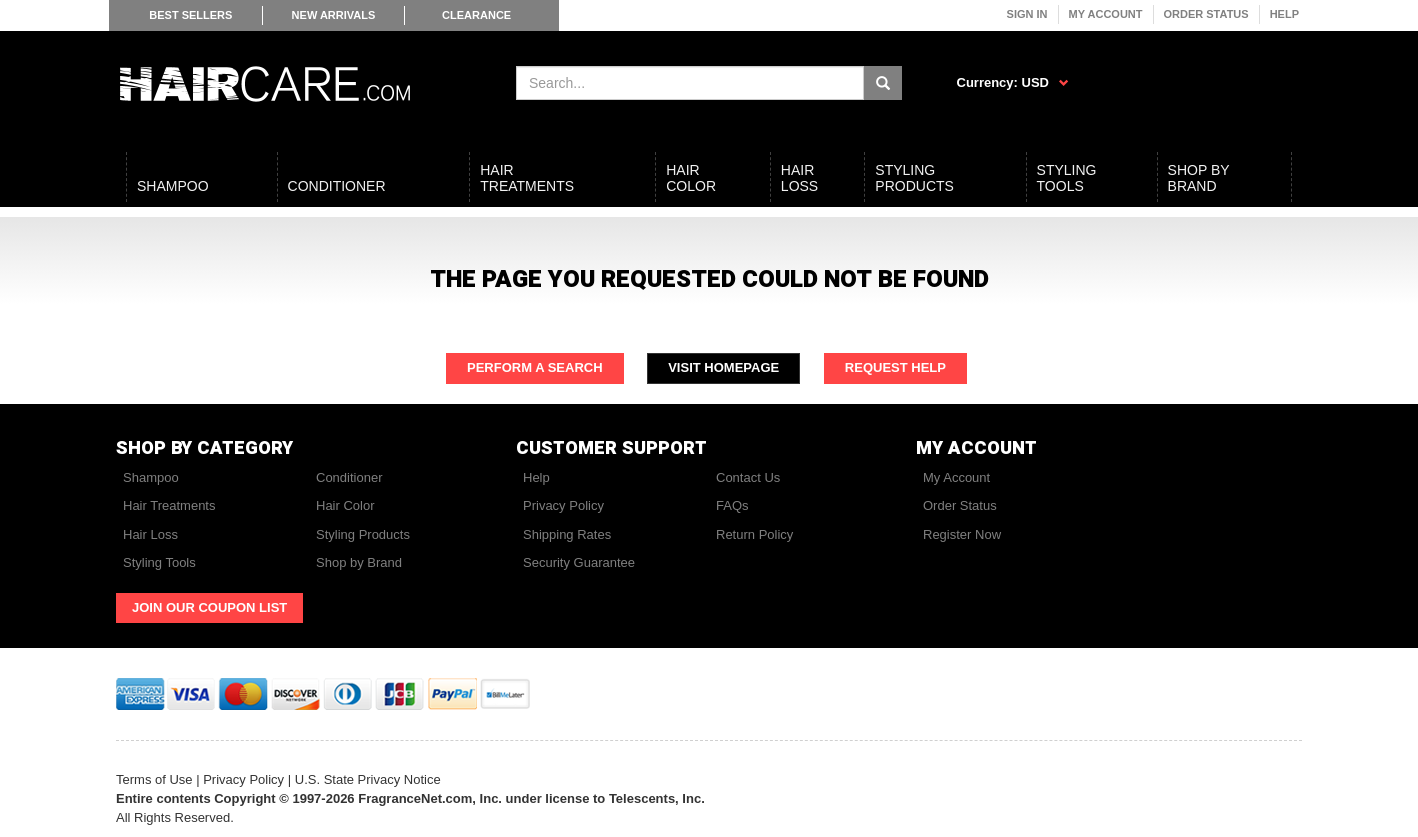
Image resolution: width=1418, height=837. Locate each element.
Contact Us (748, 477)
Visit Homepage (723, 367)
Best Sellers (190, 15)
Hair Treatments (169, 505)
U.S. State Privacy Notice (368, 779)
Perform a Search (535, 367)
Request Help (895, 367)
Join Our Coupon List (209, 607)
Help (1284, 14)
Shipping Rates (567, 534)
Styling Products (363, 534)
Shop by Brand (359, 562)
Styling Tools (159, 562)
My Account (1106, 14)
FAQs (732, 505)
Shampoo (151, 477)
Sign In (1027, 14)
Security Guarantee (579, 562)
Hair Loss (150, 534)
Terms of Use (154, 779)
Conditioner (349, 477)
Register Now (962, 534)
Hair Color (345, 505)
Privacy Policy (563, 505)
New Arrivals (334, 15)
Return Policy (754, 534)
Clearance (476, 15)
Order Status (1206, 14)
